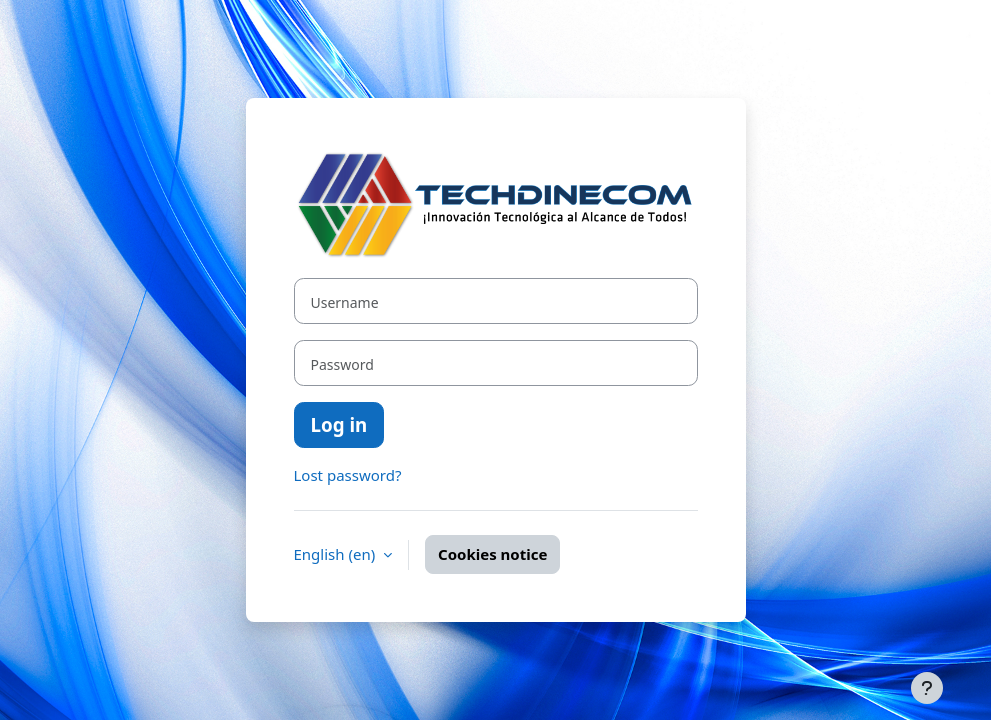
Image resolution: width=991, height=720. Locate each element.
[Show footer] (927, 688)
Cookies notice (492, 554)
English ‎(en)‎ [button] (337, 554)
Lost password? (348, 475)
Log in (339, 424)
